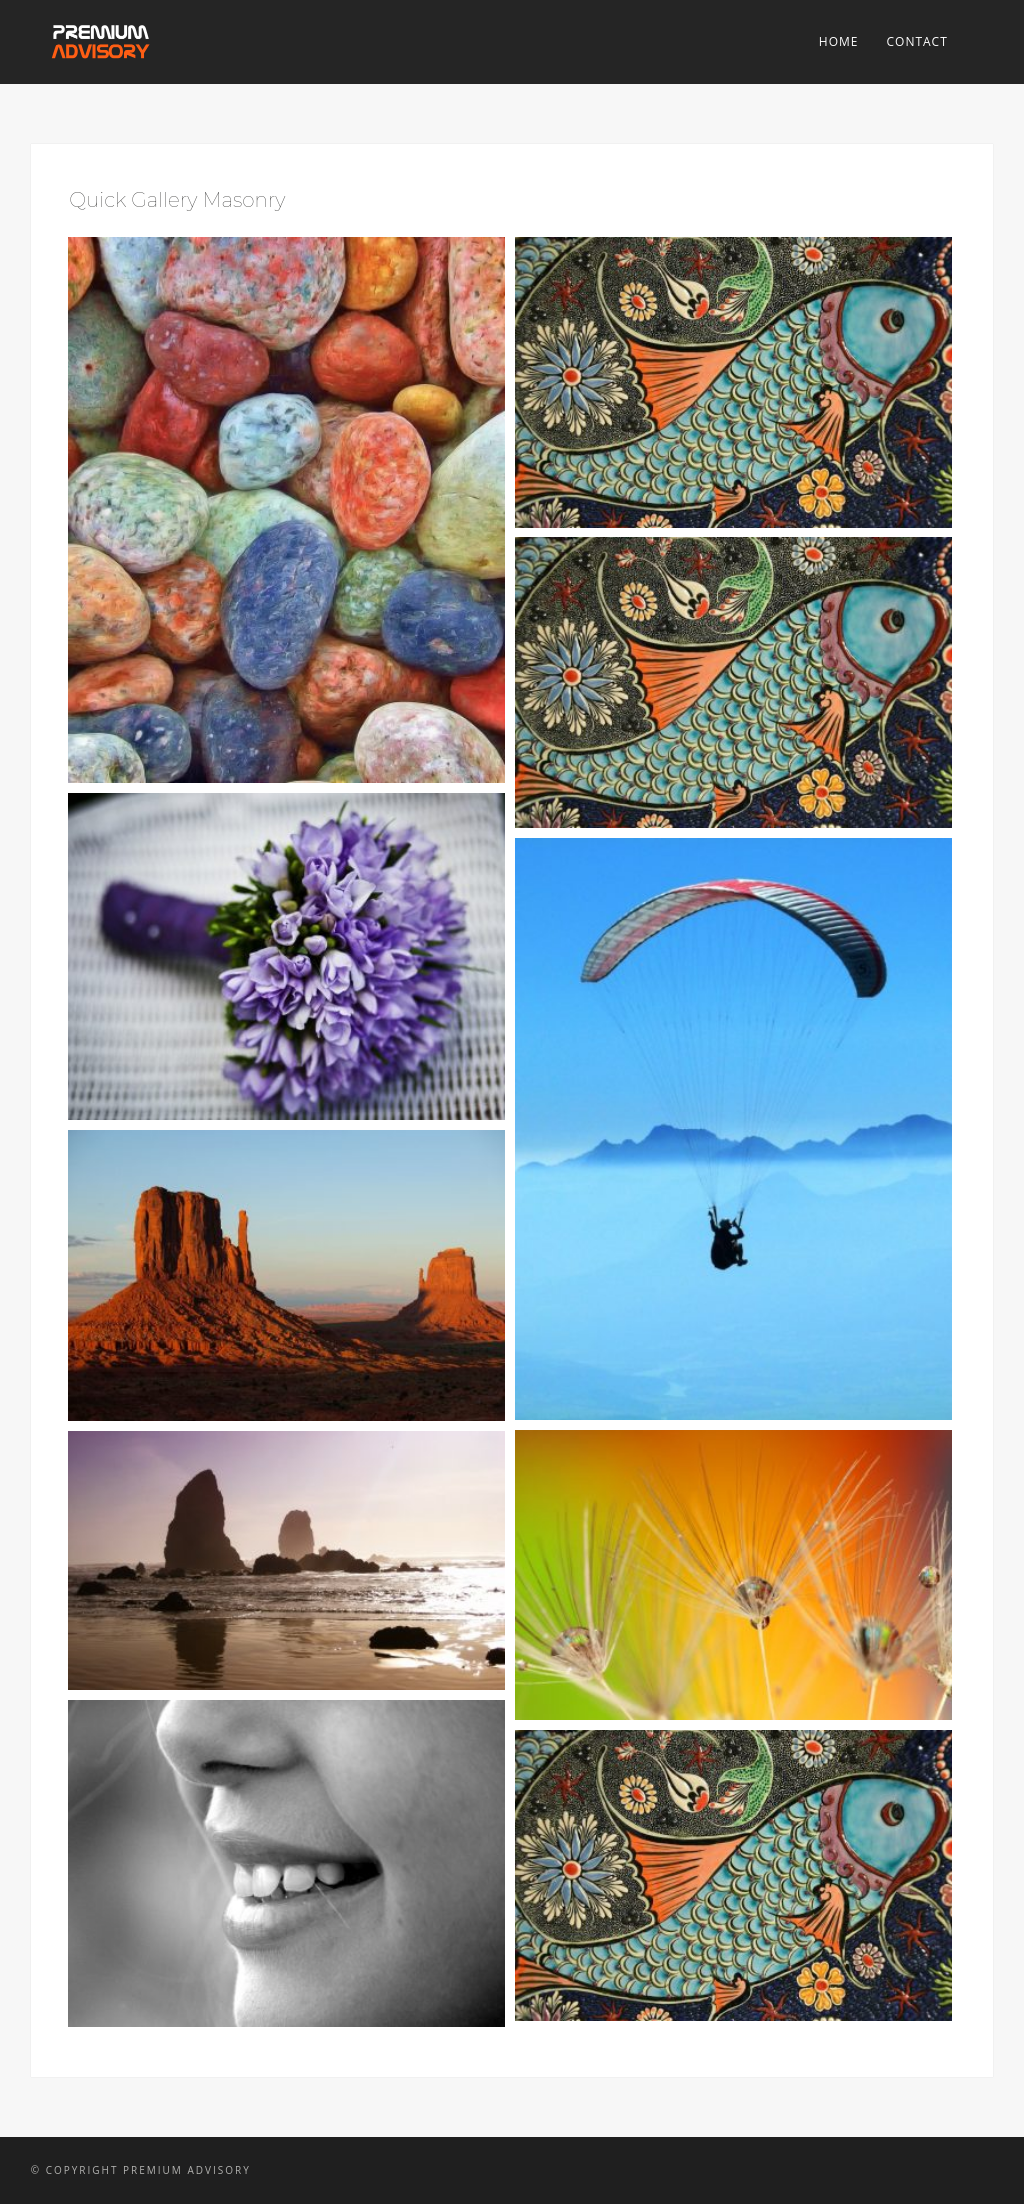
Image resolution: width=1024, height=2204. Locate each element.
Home (839, 41)
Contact (916, 41)
